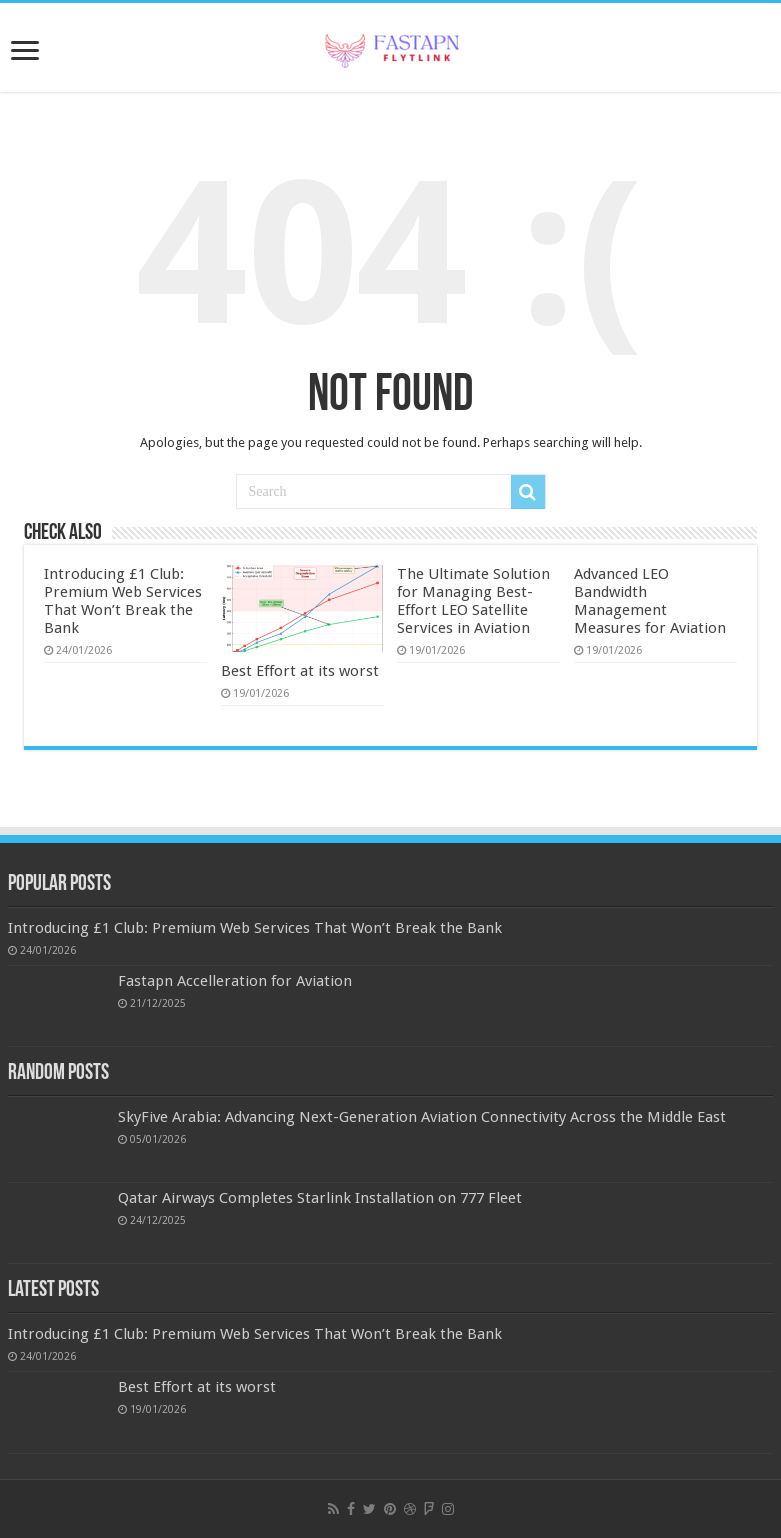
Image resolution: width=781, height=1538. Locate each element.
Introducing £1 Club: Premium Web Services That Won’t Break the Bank (123, 601)
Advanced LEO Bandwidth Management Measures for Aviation (650, 601)
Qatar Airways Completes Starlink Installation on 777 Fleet (320, 1198)
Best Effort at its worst (300, 671)
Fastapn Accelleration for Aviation (235, 981)
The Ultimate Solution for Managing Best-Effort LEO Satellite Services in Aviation (473, 601)
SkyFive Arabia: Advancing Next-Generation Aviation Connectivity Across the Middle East (422, 1117)
